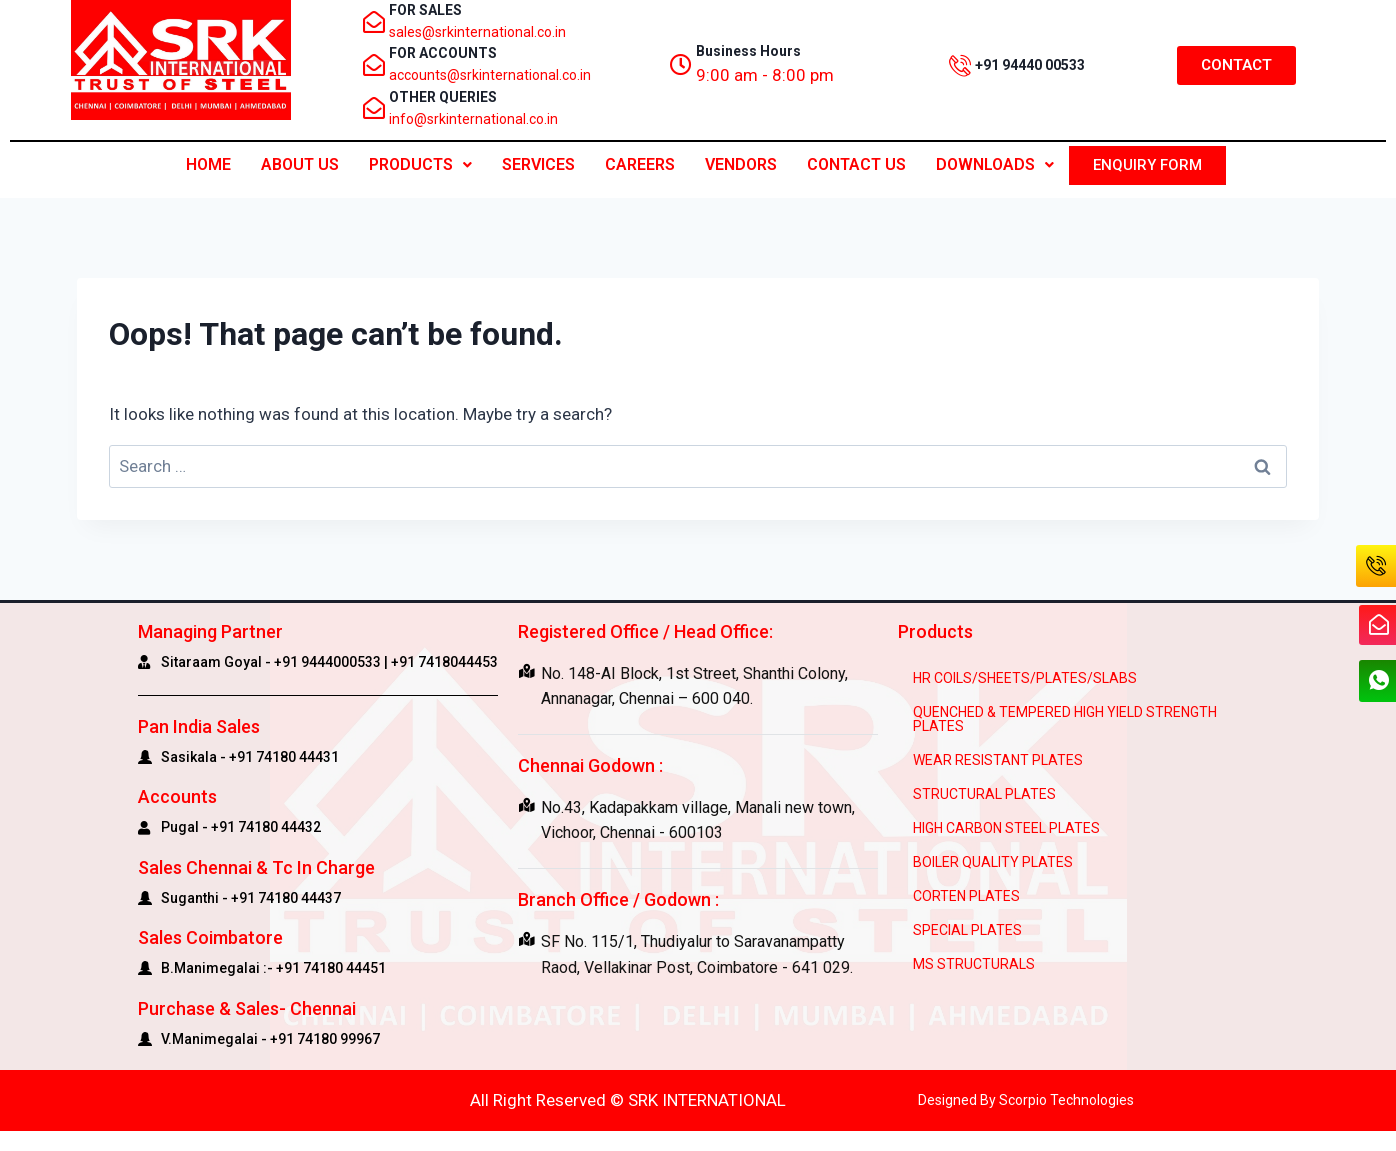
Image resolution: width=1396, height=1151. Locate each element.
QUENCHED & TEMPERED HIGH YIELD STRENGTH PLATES (1065, 719)
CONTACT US (856, 164)
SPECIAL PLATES (967, 930)
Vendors (741, 164)
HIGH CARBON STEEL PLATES (1006, 828)
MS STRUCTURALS (974, 964)
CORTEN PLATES (966, 896)
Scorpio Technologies (1066, 1100)
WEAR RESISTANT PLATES (998, 760)
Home (208, 164)
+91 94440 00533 (1030, 65)
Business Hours (748, 51)
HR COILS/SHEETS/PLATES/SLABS (1025, 678)
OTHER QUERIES (443, 97)
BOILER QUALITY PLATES (993, 862)
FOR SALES (425, 10)
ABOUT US (300, 164)
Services (538, 164)
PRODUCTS (420, 164)
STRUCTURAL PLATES (984, 794)
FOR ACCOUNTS (443, 53)
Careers (640, 164)
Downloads (995, 164)
